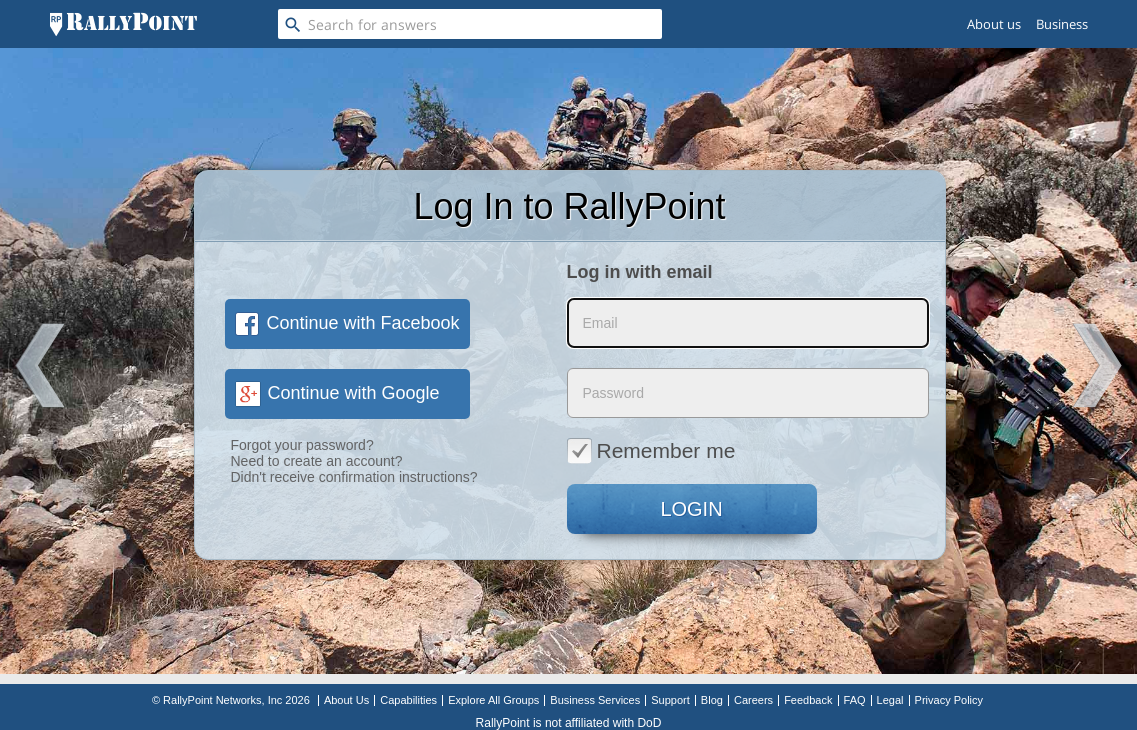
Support (670, 700)
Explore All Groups (493, 700)
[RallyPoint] (123, 24)
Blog (712, 700)
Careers (753, 700)
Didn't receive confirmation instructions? (354, 477)
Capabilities (408, 700)
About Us (346, 700)
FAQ (855, 700)
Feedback (808, 700)
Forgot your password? (302, 445)
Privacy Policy (949, 700)
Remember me (651, 450)
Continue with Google (337, 393)
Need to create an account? (317, 461)
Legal (890, 700)
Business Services (595, 700)
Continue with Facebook (347, 323)
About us (994, 24)
